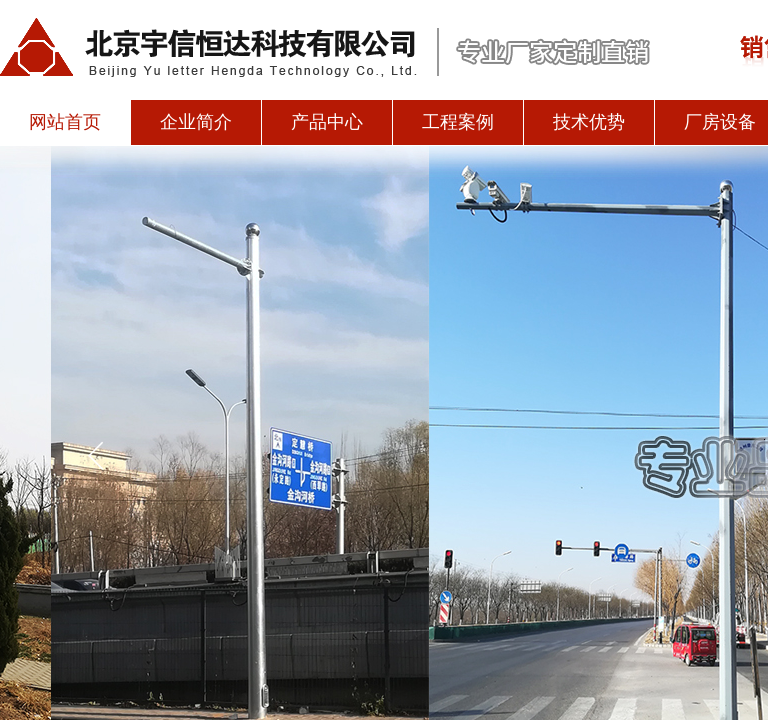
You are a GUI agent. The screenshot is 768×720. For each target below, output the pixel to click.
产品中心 (327, 122)
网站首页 (65, 122)
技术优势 (589, 122)
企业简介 (196, 122)
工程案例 (458, 122)
